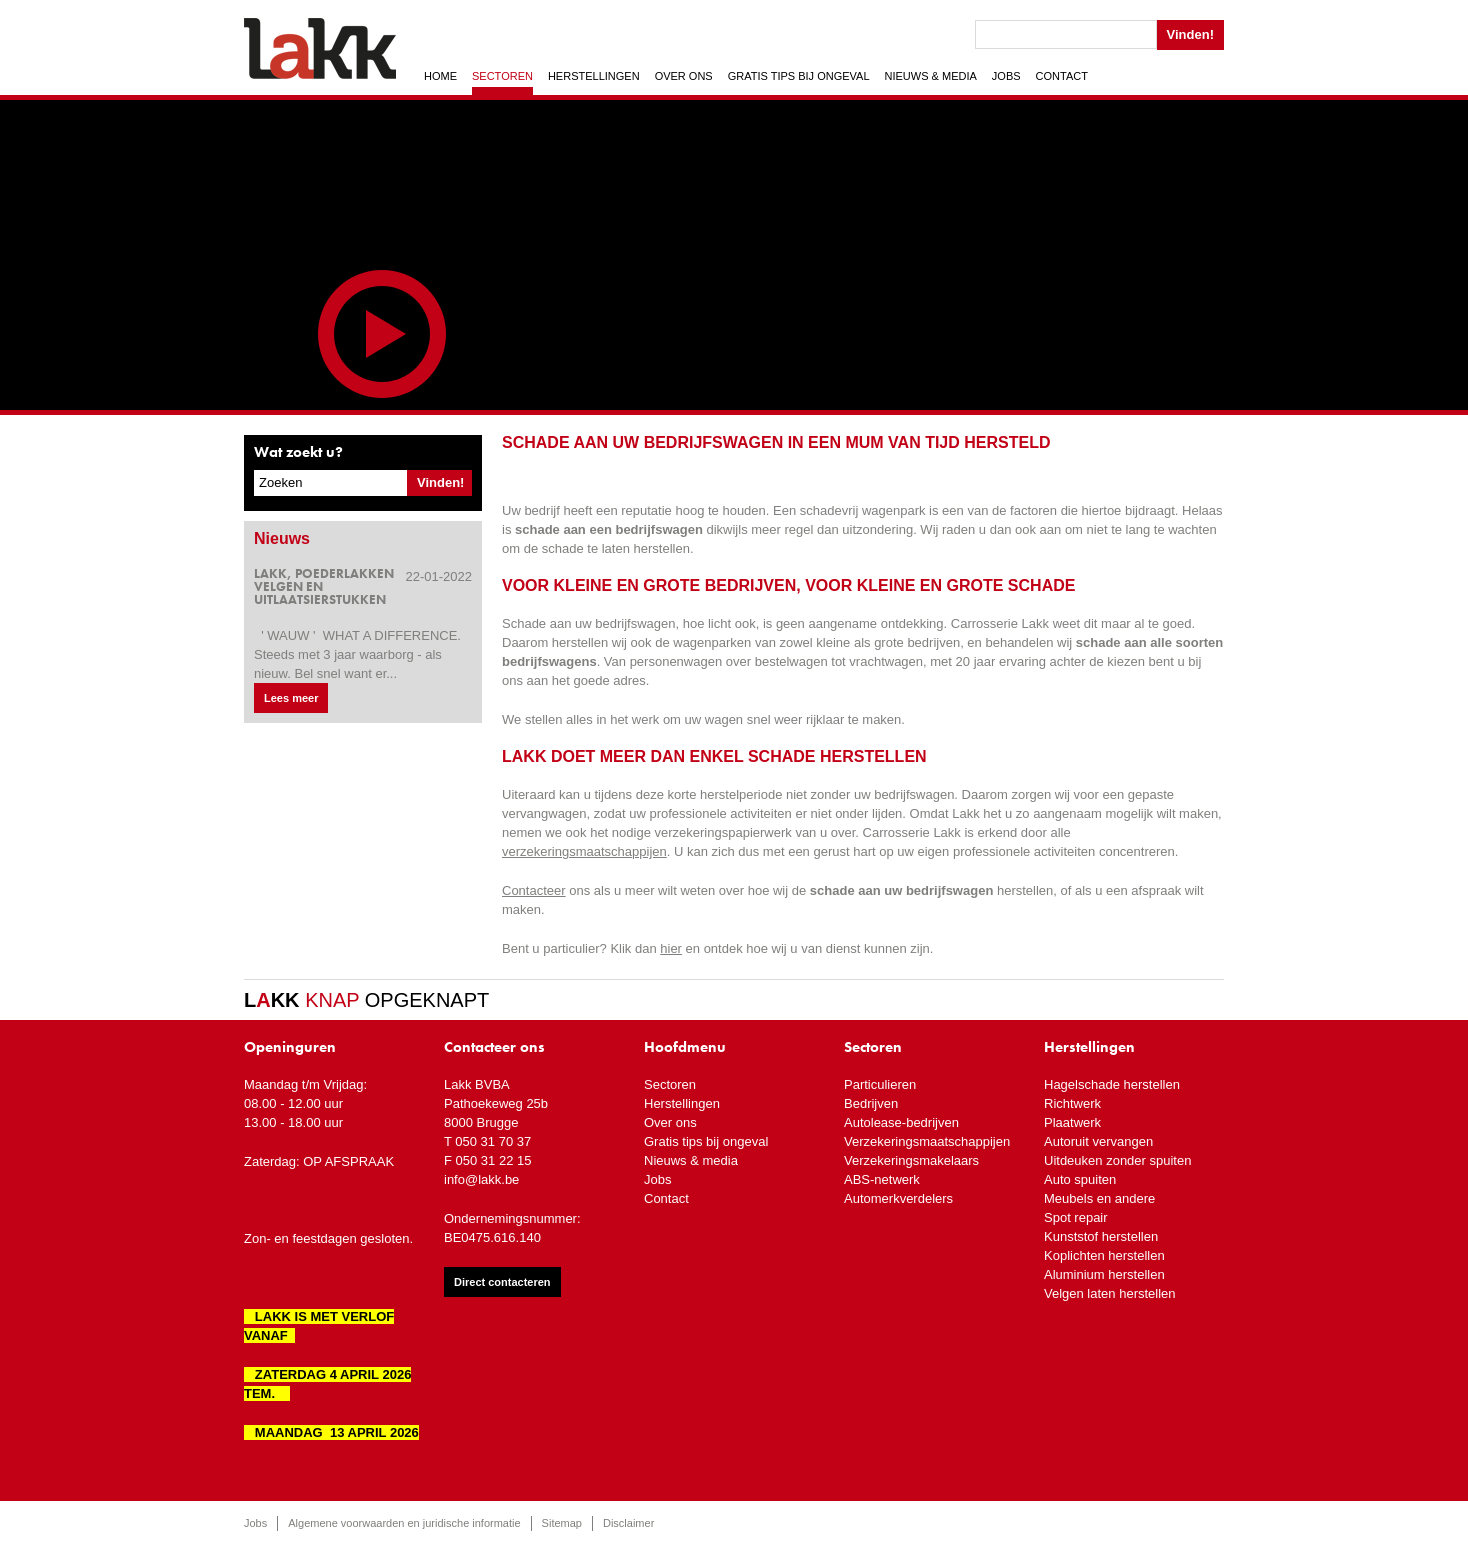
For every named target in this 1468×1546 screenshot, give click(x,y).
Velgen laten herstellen (1110, 1293)
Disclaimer (628, 1523)
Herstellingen (594, 76)
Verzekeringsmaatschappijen (927, 1141)
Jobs (1006, 76)
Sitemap (562, 1523)
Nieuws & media (931, 76)
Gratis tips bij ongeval (799, 76)
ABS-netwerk (882, 1179)
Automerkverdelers (898, 1198)
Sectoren (502, 76)
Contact (1062, 76)
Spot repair (1076, 1217)
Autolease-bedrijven (901, 1122)
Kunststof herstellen (1101, 1236)
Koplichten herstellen (1104, 1255)
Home (440, 76)
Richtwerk (1072, 1103)
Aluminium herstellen (1104, 1274)
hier (671, 948)
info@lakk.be (481, 1179)
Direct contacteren (502, 1282)
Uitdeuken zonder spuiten (1117, 1160)
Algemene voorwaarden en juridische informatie (404, 1523)
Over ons (684, 76)
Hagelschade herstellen (1112, 1084)
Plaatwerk (1072, 1122)
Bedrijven (871, 1103)
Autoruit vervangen (1098, 1141)
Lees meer (291, 698)
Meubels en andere (1099, 1198)
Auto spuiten (1080, 1179)
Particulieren (880, 1084)
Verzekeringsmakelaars (911, 1160)
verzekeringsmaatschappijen (584, 851)
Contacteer (534, 890)
